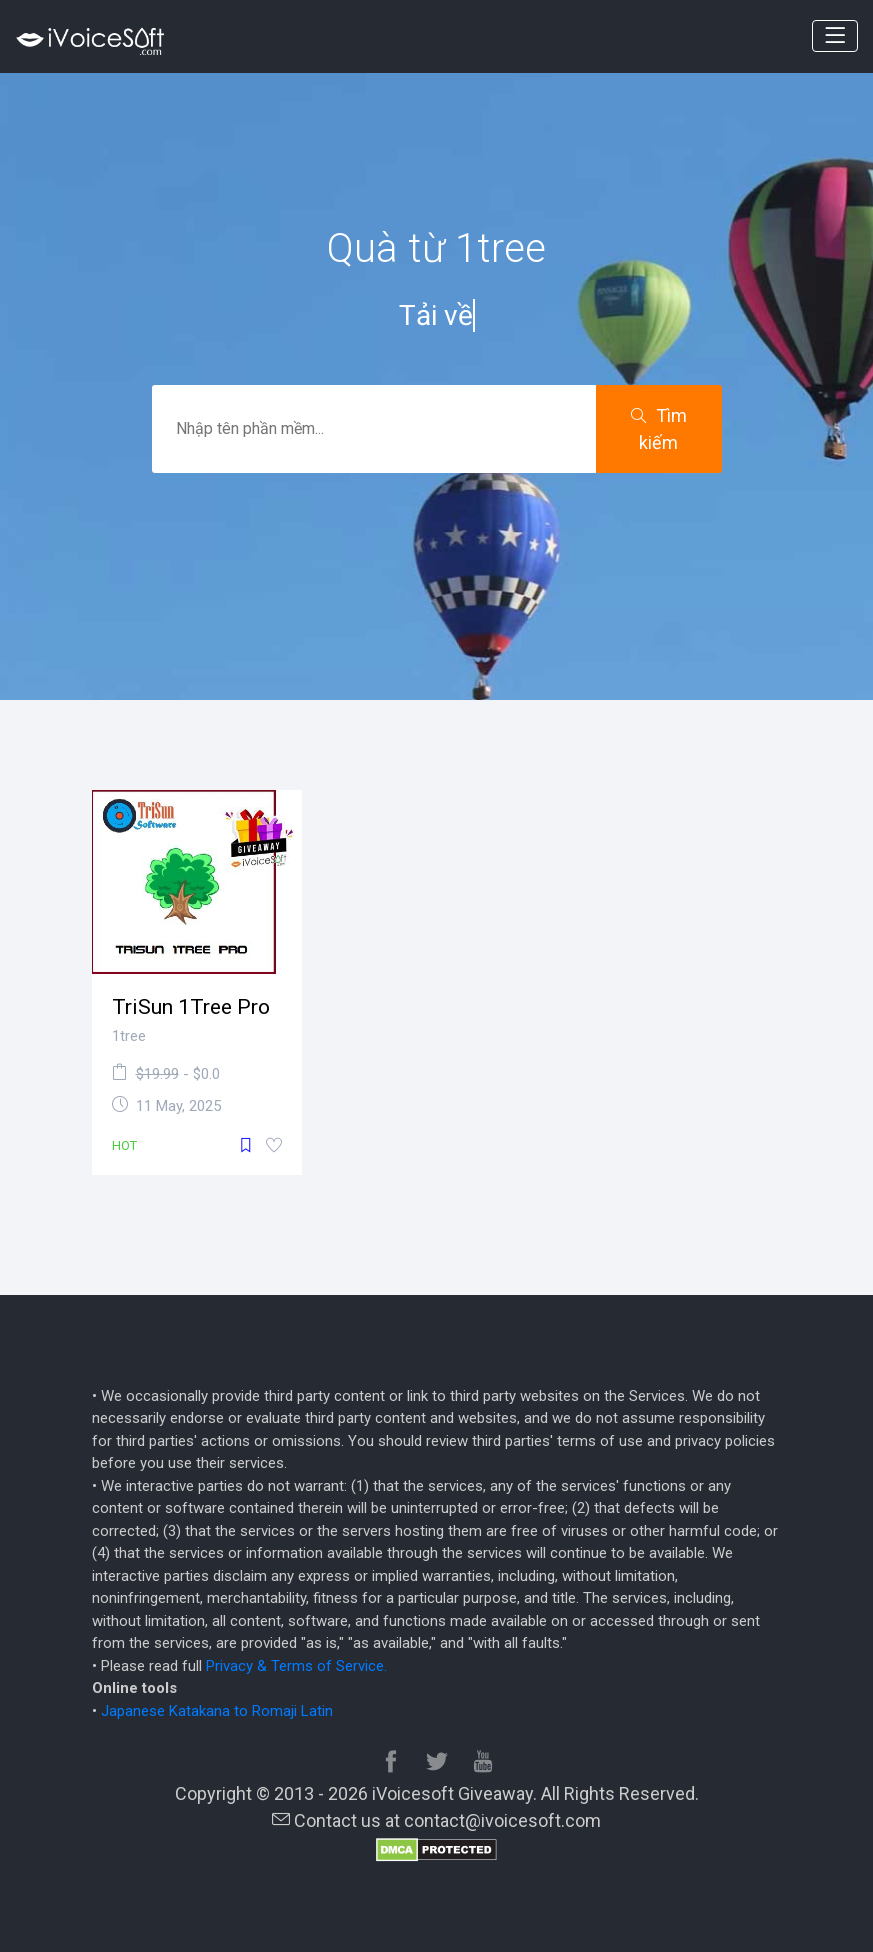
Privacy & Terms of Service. (296, 1666)
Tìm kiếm (659, 429)
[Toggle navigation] (835, 36)
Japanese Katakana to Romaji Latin (217, 1711)
